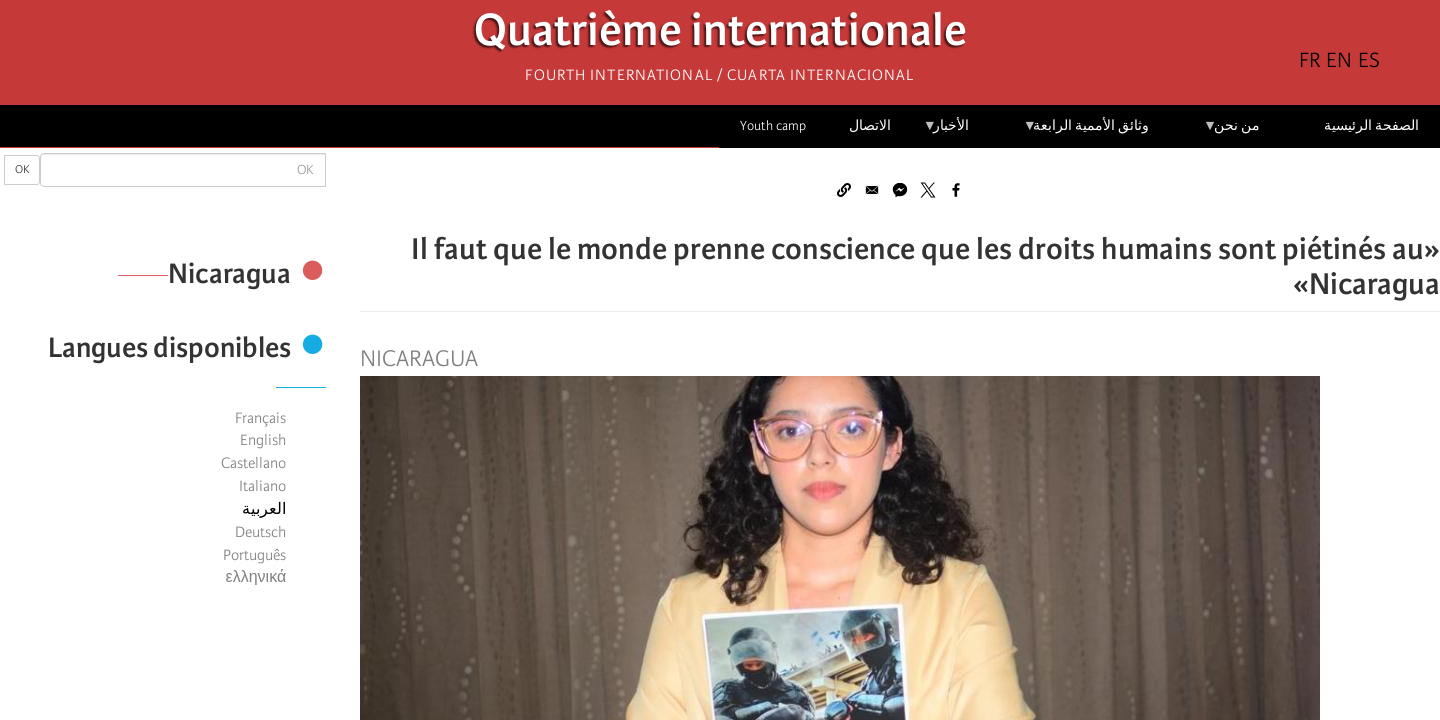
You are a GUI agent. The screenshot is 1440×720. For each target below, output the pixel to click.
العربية (264, 509)
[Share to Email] (872, 190)
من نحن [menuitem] (1231, 132)
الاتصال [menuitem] (870, 125)
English (263, 440)
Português (254, 555)
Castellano (253, 463)
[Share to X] (928, 190)
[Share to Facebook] (956, 190)
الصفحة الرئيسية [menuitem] (1371, 125)
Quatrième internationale (720, 35)
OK (22, 169)
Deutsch (260, 532)
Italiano (262, 486)
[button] (844, 190)
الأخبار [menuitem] (946, 132)
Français (260, 418)
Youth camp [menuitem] (773, 125)
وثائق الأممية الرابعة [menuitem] (1086, 132)
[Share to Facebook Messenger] (900, 190)
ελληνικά (256, 577)
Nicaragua (419, 359)
